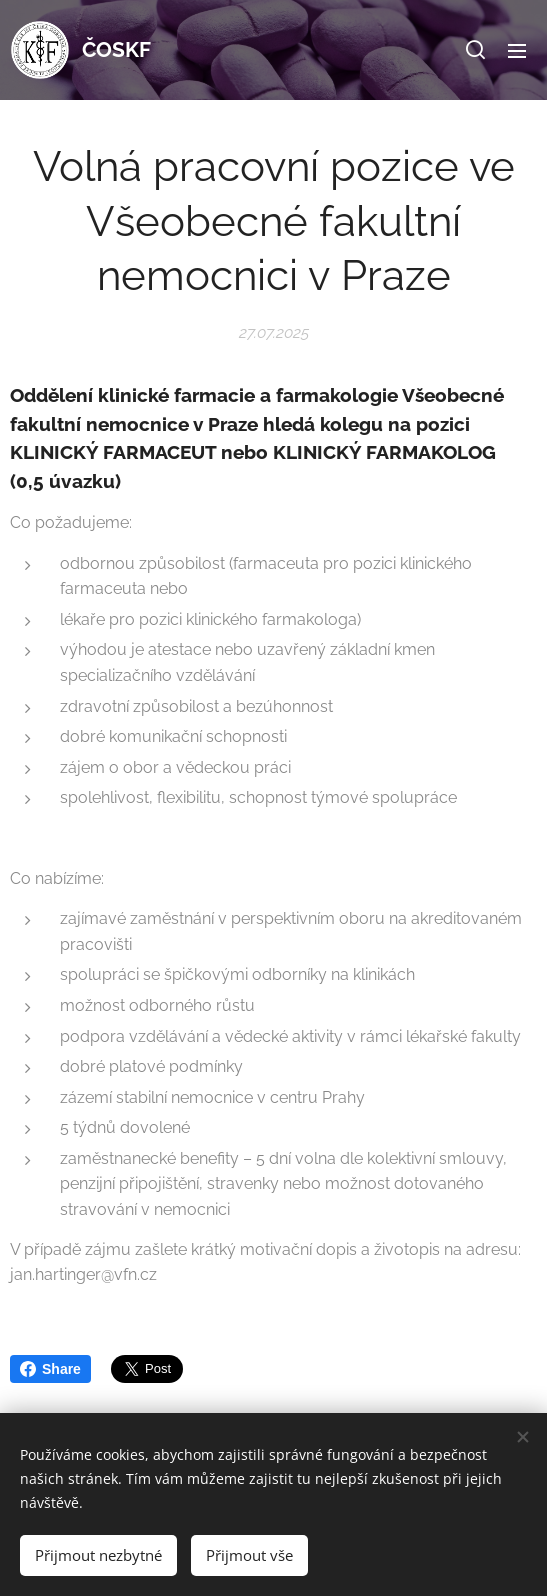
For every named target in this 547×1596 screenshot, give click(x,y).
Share (50, 1369)
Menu (517, 51)
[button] (475, 50)
